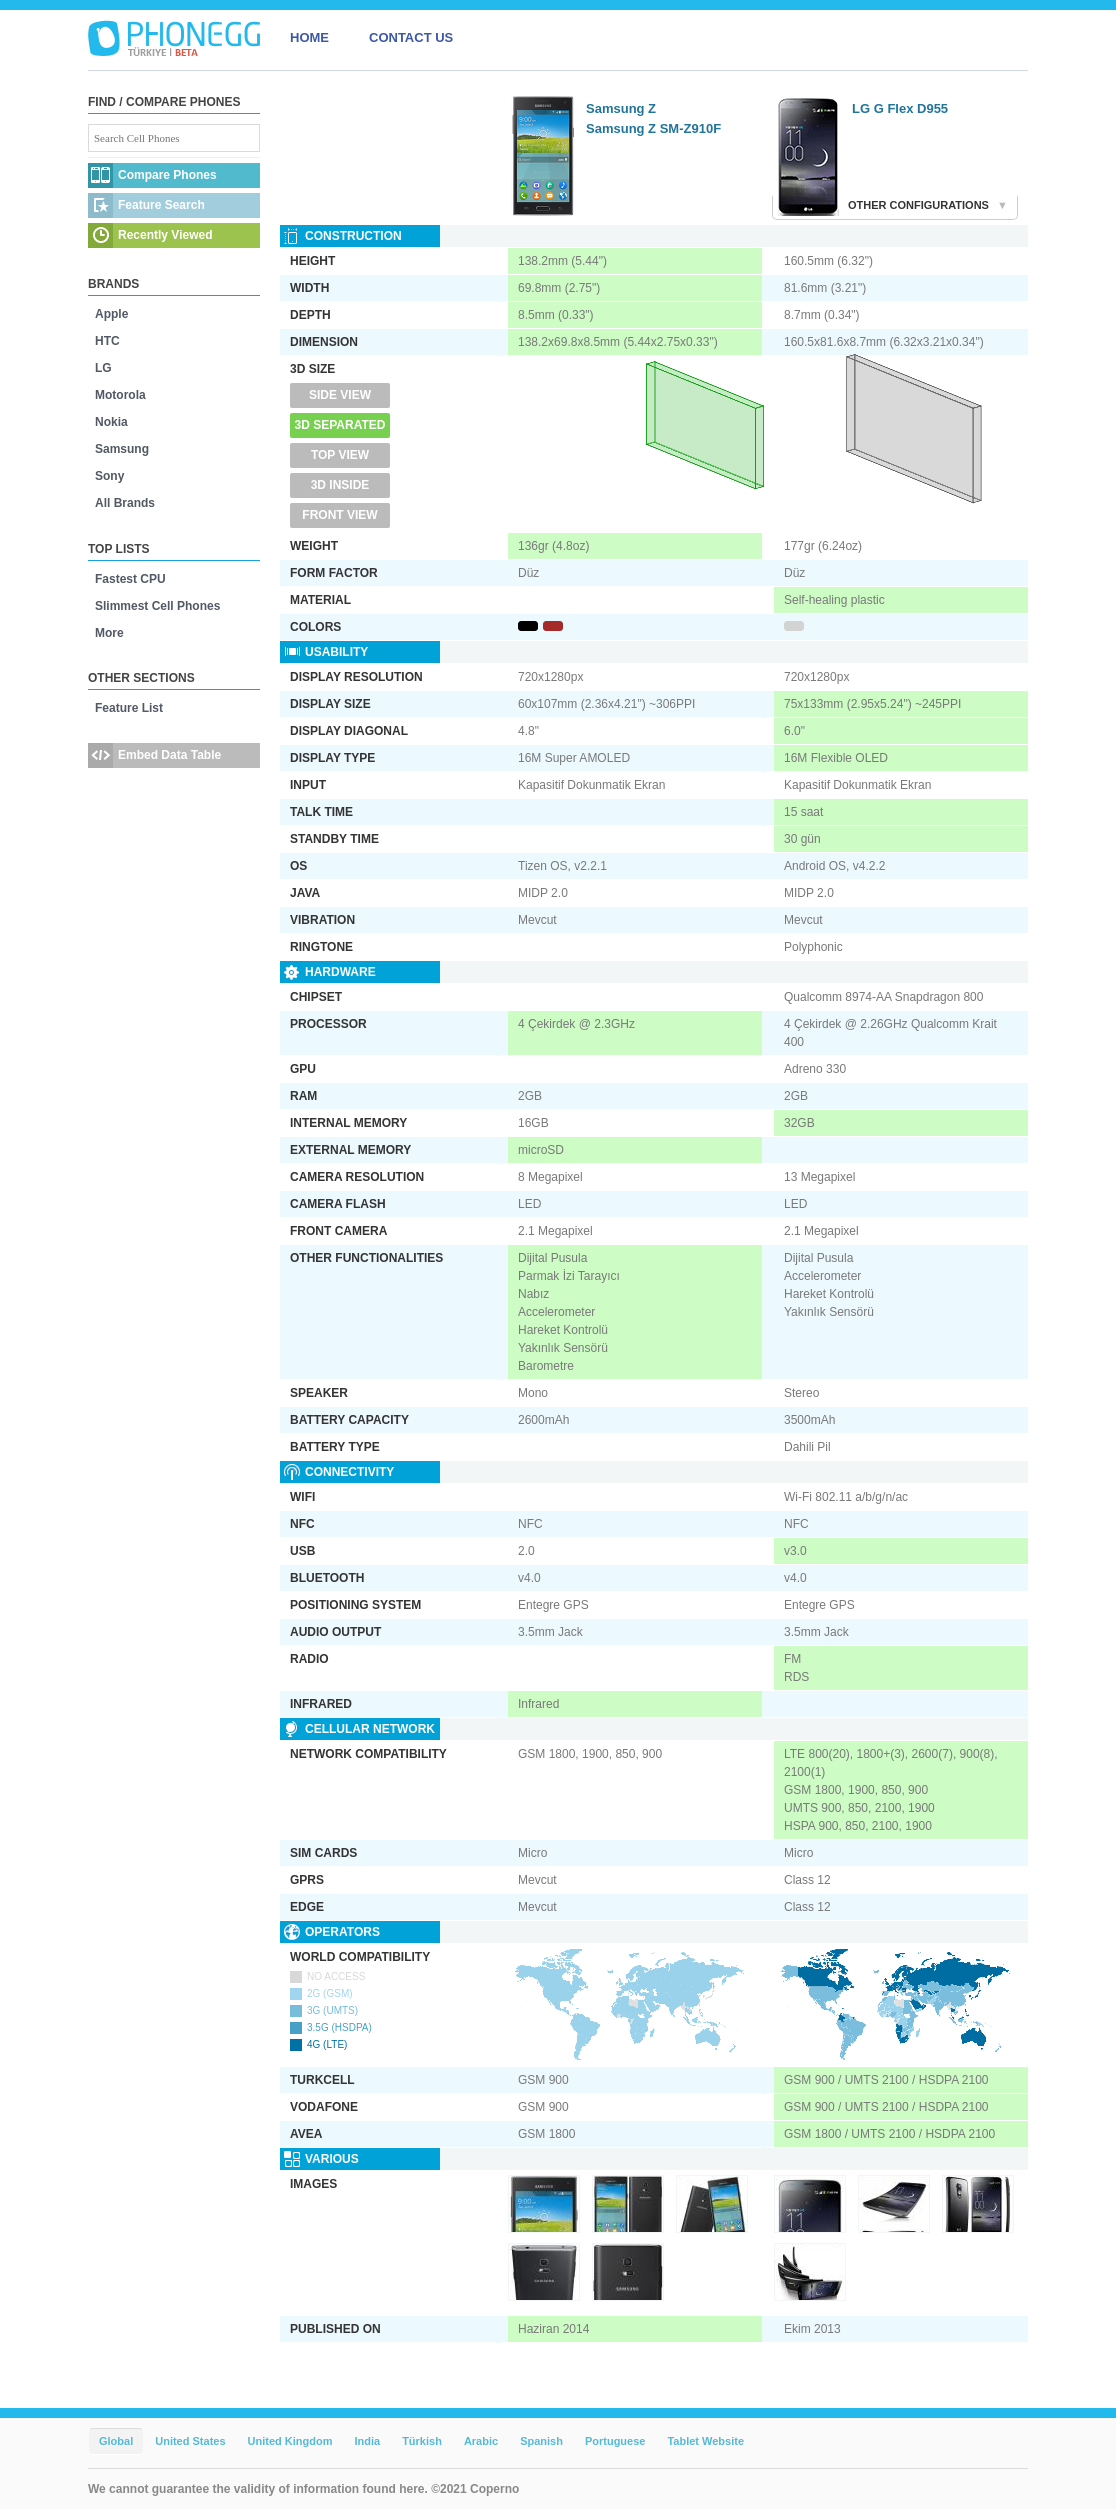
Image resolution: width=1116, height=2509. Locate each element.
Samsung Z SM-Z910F (653, 128)
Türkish (422, 2441)
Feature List (129, 708)
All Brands (125, 503)
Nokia (111, 422)
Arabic (481, 2441)
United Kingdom (290, 2441)
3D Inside (340, 485)
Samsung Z (621, 108)
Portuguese (615, 2441)
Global (116, 2441)
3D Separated (340, 425)
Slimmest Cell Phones (157, 606)
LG (103, 368)
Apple (111, 314)
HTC (107, 341)
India (367, 2441)
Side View (340, 395)
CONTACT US (411, 37)
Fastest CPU (130, 579)
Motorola (120, 395)
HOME (309, 37)
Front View (339, 515)
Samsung (122, 449)
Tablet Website (705, 2441)
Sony (109, 476)
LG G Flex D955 (900, 108)
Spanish (541, 2441)
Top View (340, 455)
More (109, 633)
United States (190, 2441)
